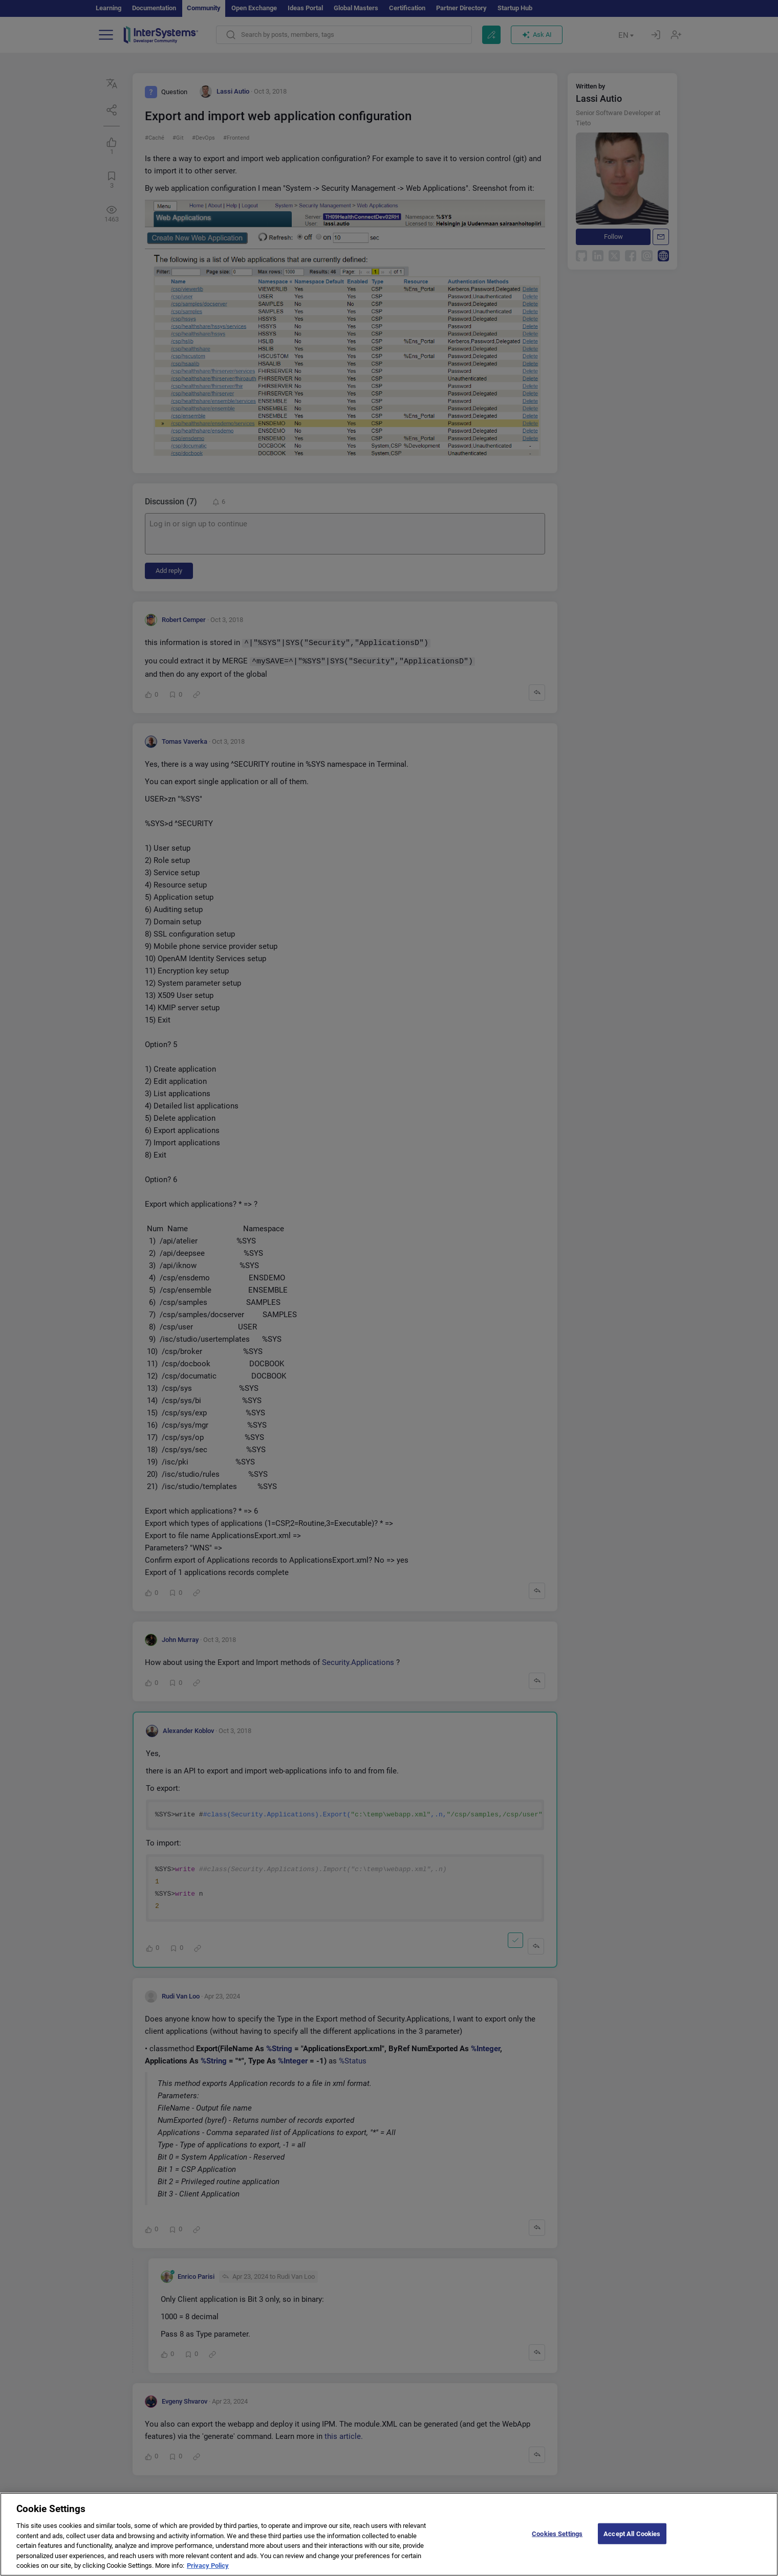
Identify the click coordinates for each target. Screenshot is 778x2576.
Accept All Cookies (631, 2533)
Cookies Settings (557, 2533)
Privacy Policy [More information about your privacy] (208, 2565)
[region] (389, 2534)
